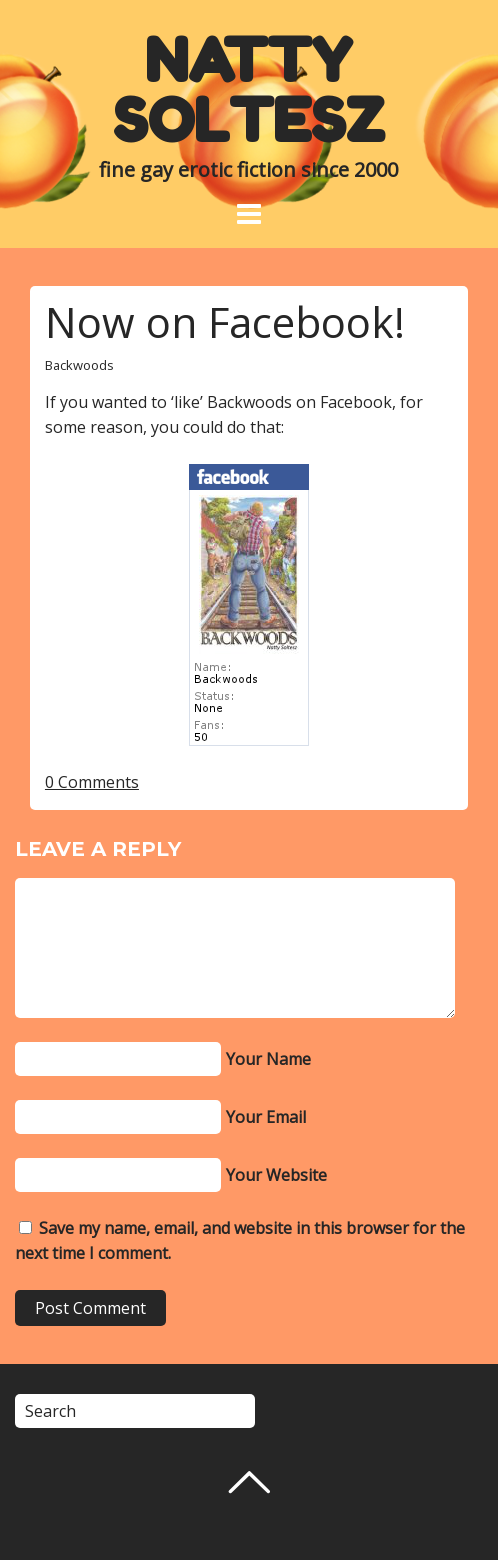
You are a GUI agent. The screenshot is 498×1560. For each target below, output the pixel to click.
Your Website (276, 1175)
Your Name (268, 1059)
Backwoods (79, 365)
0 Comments (92, 782)
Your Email (266, 1117)
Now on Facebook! (225, 321)
